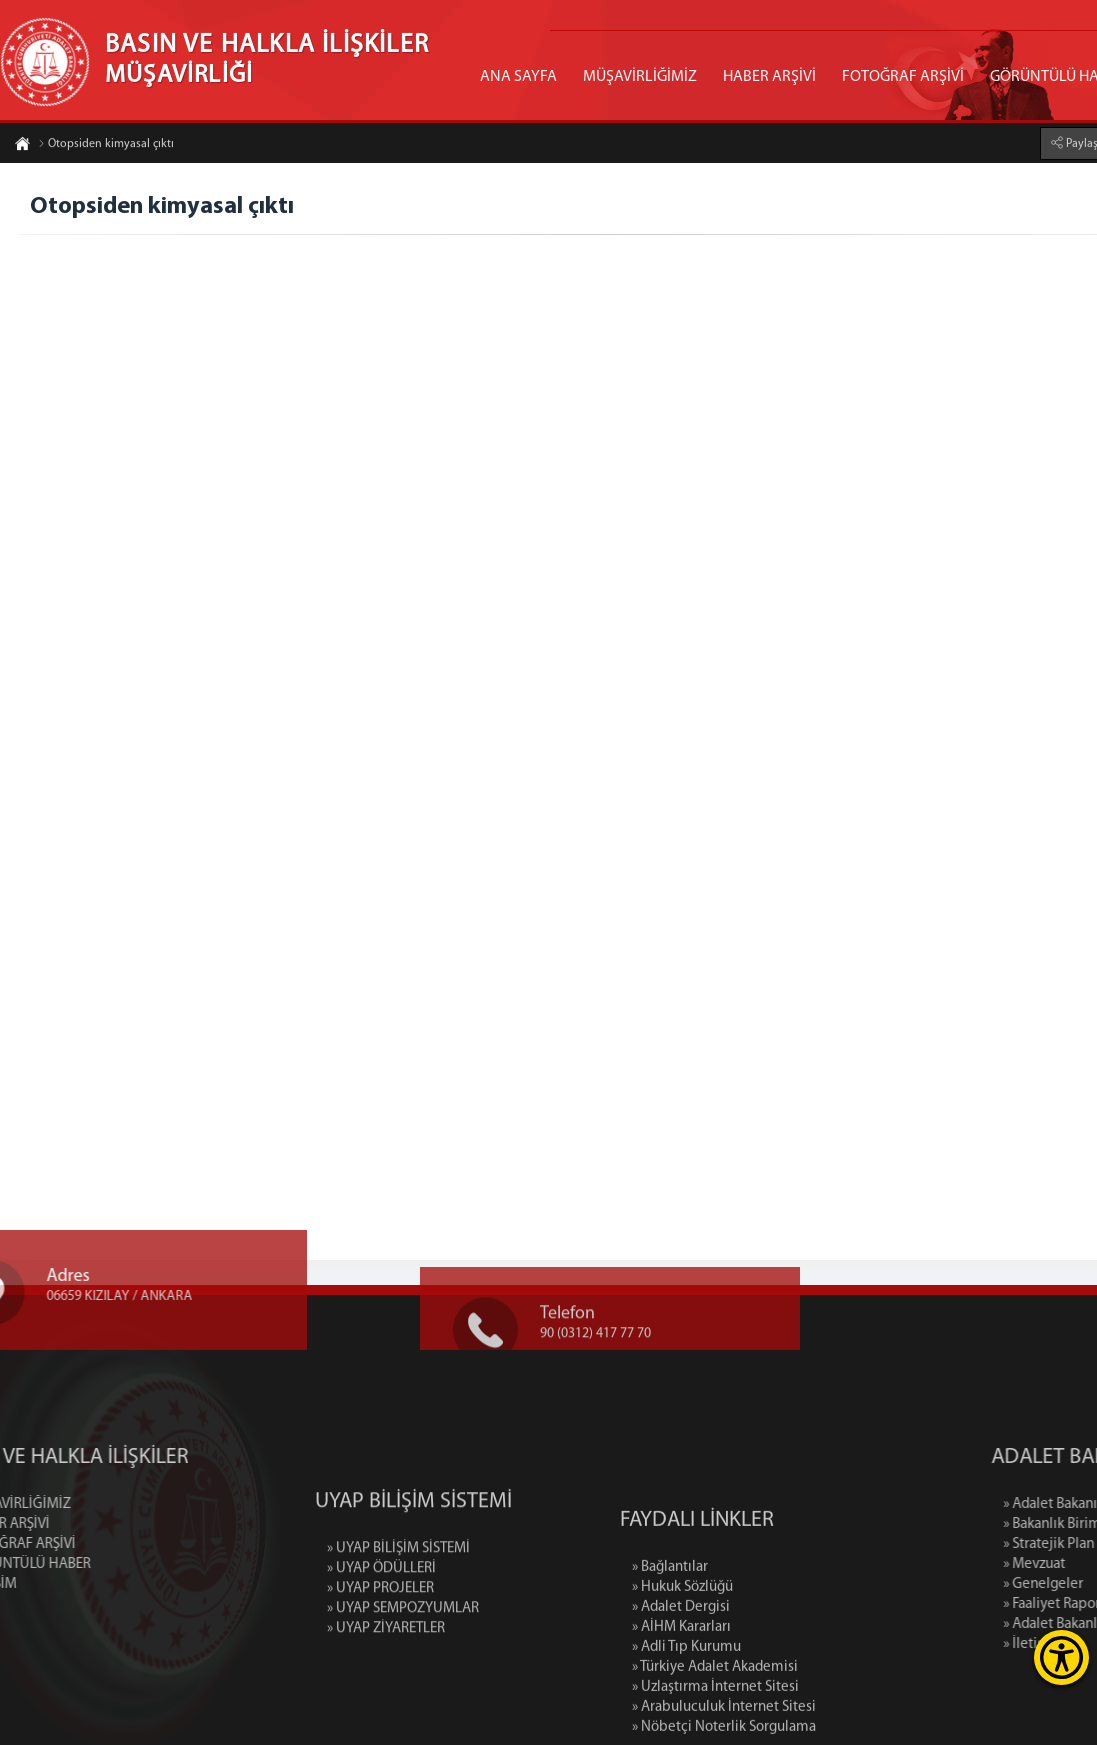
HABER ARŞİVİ (769, 77)
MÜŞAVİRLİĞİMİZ (640, 77)
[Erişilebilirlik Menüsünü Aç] (1061, 1657)
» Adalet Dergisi (681, 1675)
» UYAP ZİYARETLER (386, 1676)
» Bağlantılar (670, 1635)
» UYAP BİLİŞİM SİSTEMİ (398, 1596)
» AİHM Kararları (681, 1695)
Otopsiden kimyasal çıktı (106, 145)
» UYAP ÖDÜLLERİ (381, 1616)
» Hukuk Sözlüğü (682, 1655)
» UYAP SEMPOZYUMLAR (403, 1656)
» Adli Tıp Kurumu (686, 1715)
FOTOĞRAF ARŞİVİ (903, 77)
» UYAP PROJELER (380, 1636)
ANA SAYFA (518, 77)
